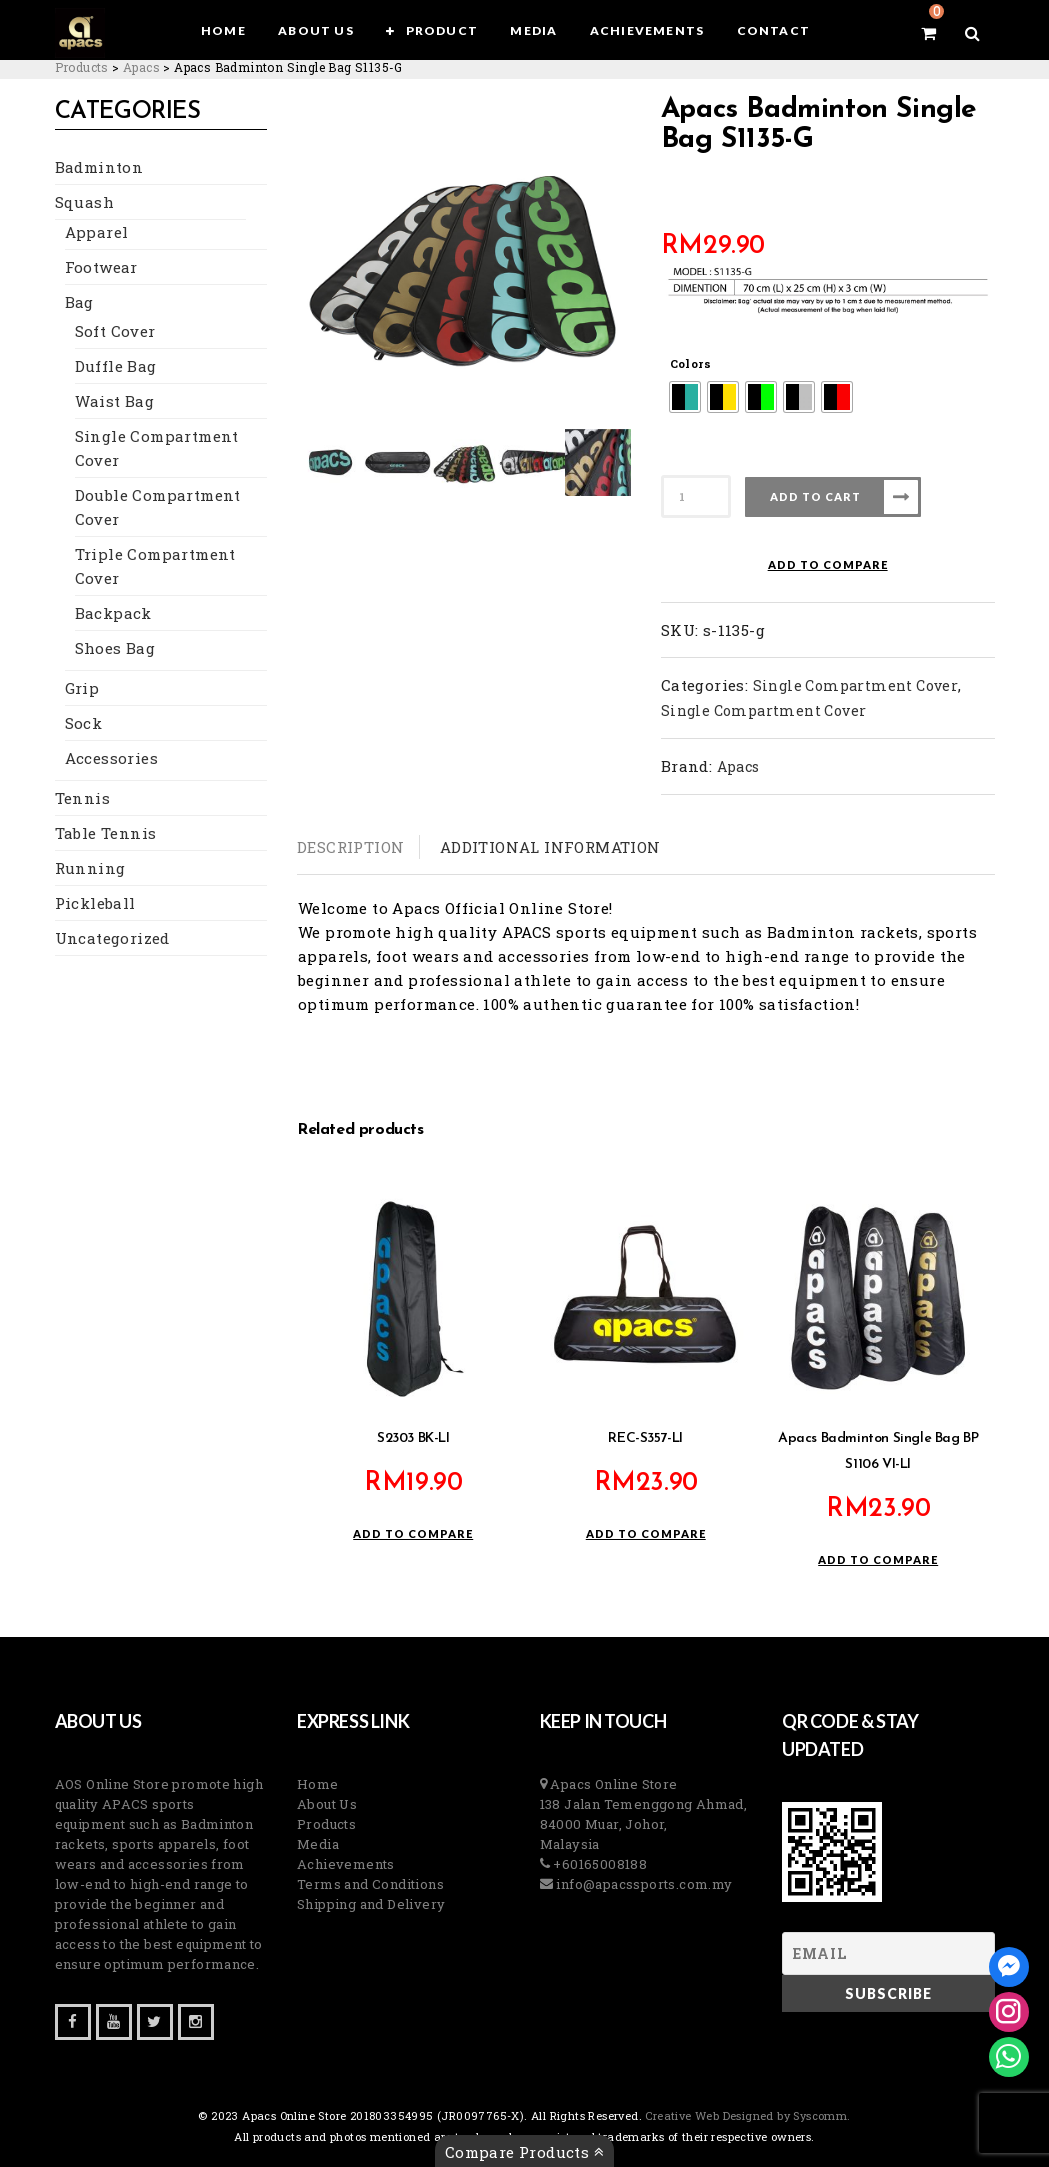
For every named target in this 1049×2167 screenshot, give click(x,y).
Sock (84, 723)
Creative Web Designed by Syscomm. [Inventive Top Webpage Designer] (746, 2115)
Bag (79, 302)
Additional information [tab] (550, 847)
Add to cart (815, 496)
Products (326, 1824)
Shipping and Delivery (371, 1904)
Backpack (113, 613)
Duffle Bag (116, 366)
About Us (327, 1804)
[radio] (685, 397)
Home (318, 1784)
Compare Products (524, 2152)
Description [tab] (350, 847)
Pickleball (95, 903)
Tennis (82, 798)
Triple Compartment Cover (155, 566)
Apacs (738, 766)
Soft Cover (115, 331)
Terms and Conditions (370, 1884)
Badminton (99, 167)
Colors (690, 363)
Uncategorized (112, 938)
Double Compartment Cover (158, 507)
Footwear (101, 267)
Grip (82, 688)
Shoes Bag (115, 648)
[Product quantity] (696, 496)
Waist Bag (115, 401)
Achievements (346, 1864)
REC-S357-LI (645, 1438)
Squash (84, 202)
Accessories (111, 758)
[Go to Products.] (82, 67)
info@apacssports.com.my (643, 1884)
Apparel (97, 232)
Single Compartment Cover (157, 448)
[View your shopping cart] (928, 33)
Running (90, 868)
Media (318, 1844)
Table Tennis (106, 833)
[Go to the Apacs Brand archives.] (141, 67)
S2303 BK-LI (413, 1438)
